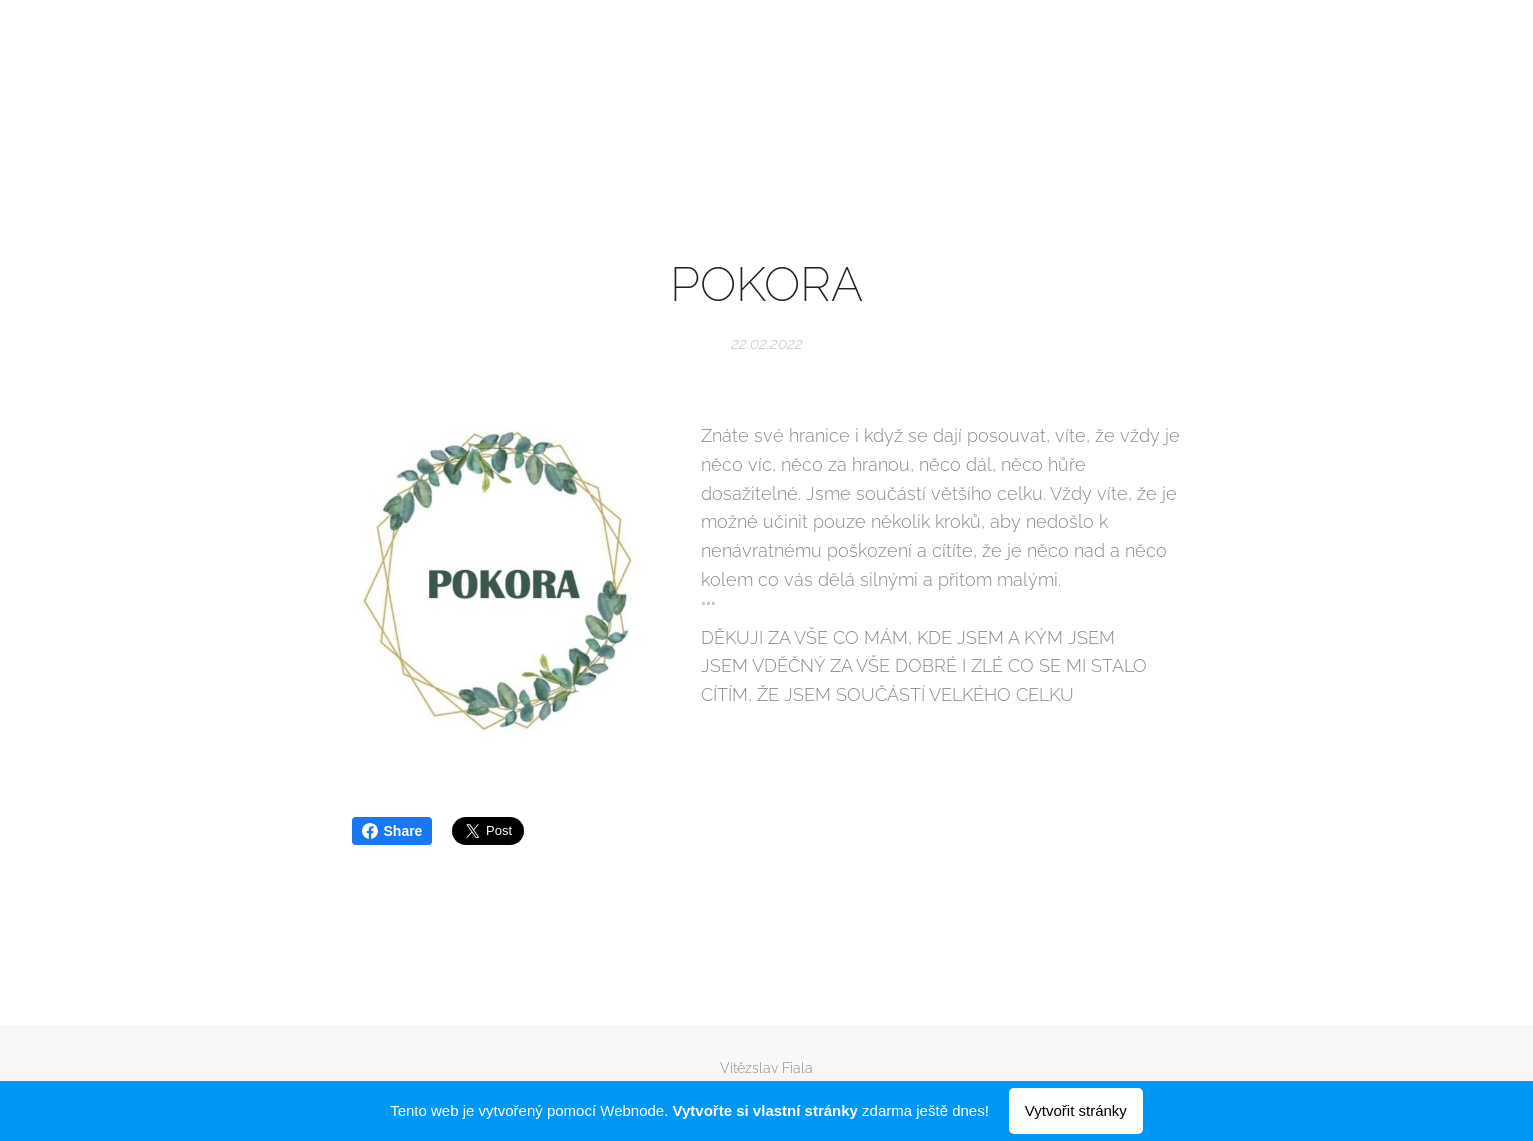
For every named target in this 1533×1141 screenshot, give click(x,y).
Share (392, 831)
